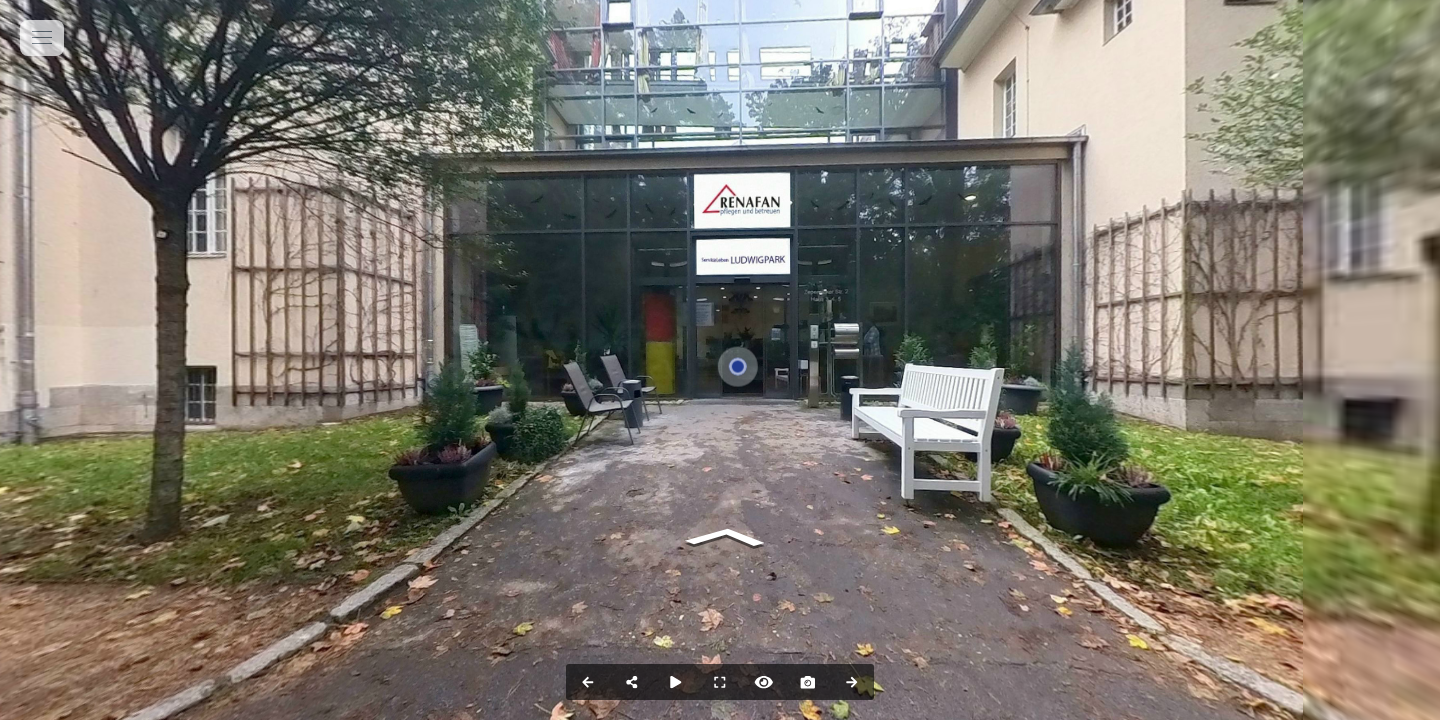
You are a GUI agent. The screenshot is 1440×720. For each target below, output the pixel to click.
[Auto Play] (676, 682)
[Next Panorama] (852, 682)
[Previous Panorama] (588, 682)
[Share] (632, 682)
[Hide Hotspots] (764, 682)
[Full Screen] (720, 682)
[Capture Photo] (808, 682)
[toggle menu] (42, 38)
